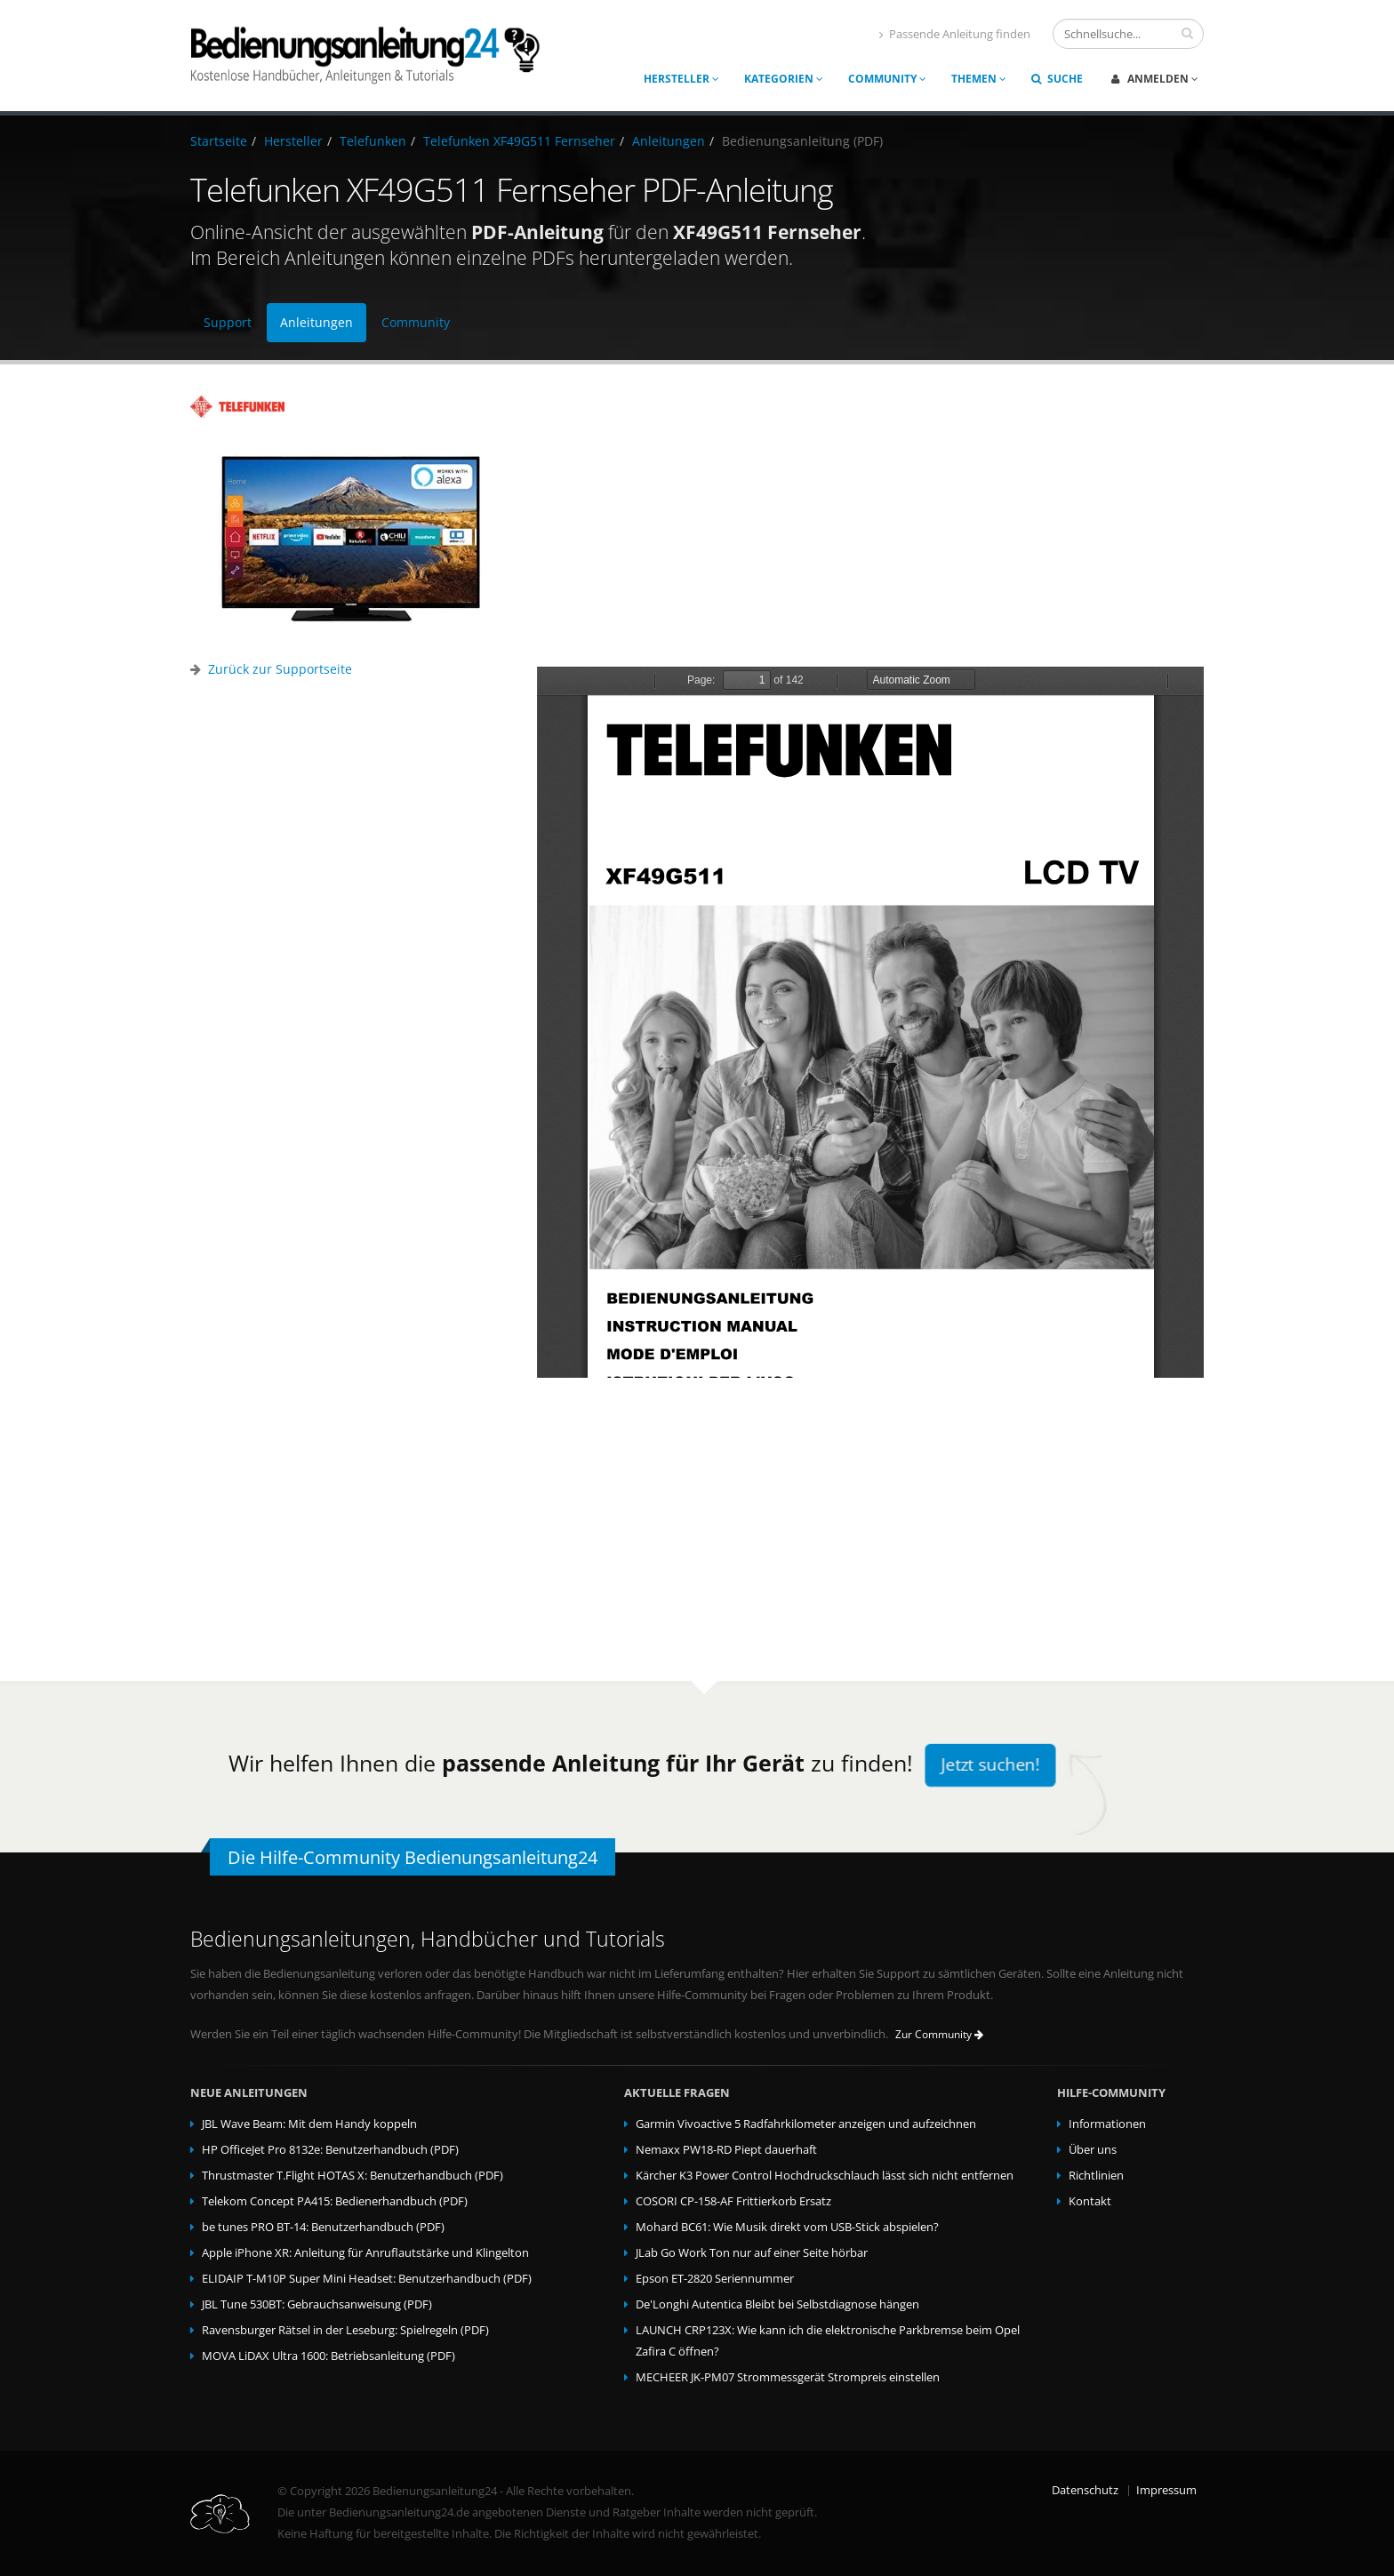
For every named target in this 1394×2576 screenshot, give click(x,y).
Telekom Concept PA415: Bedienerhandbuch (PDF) (335, 2201)
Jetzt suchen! (990, 1765)
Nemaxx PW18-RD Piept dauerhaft (726, 2149)
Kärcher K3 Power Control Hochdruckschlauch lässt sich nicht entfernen (824, 2175)
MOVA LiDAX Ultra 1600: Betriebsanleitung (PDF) (328, 2356)
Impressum (1166, 2490)
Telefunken (373, 140)
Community (887, 78)
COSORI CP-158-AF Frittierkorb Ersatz (733, 2201)
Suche (1057, 78)
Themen (978, 78)
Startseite (218, 140)
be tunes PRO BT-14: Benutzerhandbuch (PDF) (323, 2227)
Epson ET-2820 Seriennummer (715, 2278)
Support (228, 322)
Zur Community (939, 2034)
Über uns (1093, 2149)
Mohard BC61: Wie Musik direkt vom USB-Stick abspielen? (787, 2227)
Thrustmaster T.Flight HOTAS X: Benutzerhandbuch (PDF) (352, 2175)
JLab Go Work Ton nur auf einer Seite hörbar (752, 2252)
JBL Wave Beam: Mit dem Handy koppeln (309, 2124)
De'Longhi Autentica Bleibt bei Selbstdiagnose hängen (777, 2304)
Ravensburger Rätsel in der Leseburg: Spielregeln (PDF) (345, 2330)
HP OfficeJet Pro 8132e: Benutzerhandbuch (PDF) (330, 2149)
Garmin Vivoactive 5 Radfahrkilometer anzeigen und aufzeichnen (806, 2124)
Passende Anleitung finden (954, 34)
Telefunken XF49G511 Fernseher (519, 140)
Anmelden (1154, 78)
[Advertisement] (870, 520)
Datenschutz (1085, 2490)
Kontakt (1090, 2201)
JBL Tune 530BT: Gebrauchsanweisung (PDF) (317, 2304)
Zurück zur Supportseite (280, 668)
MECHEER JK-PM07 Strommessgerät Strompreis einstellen (788, 2377)
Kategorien (783, 78)
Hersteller (681, 78)
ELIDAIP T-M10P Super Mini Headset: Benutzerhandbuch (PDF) (367, 2278)
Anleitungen (668, 140)
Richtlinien (1096, 2175)
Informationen (1107, 2124)
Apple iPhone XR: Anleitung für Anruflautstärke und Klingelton (365, 2252)
